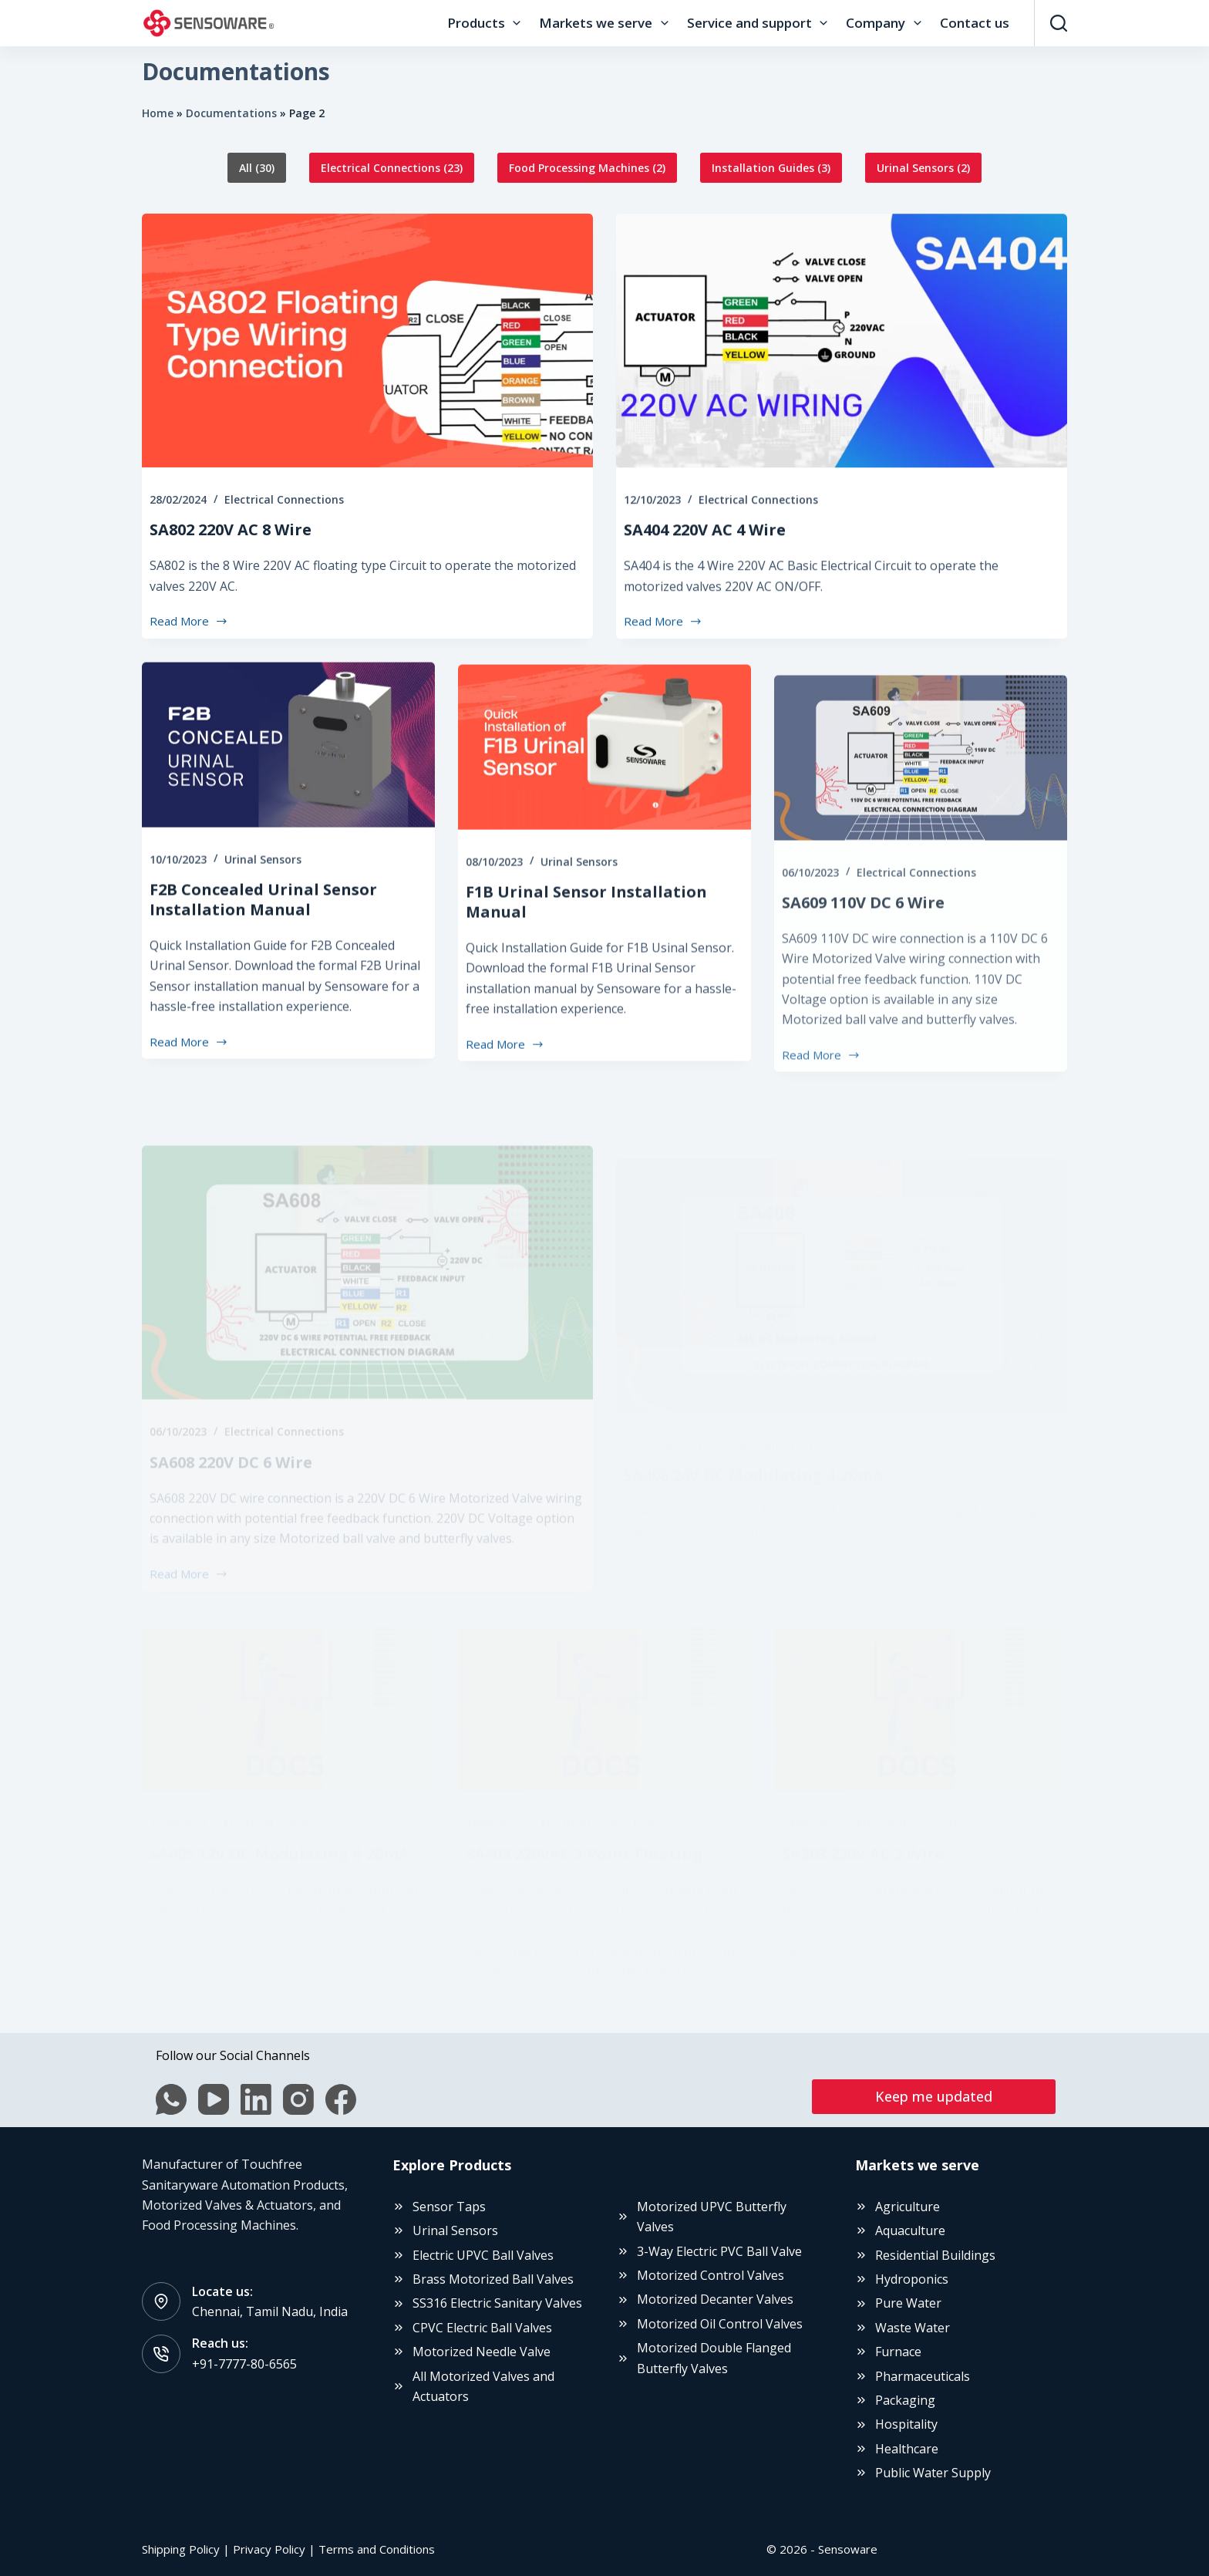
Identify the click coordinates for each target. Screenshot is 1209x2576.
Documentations (231, 113)
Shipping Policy (181, 2549)
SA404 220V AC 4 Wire (705, 555)
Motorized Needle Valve (482, 2351)
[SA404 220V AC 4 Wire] (841, 367)
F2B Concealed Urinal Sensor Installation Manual (263, 954)
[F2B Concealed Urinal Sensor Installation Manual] (288, 800)
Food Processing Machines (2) (587, 167)
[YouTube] (211, 2098)
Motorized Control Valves (710, 2275)
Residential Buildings (935, 2255)
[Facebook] (338, 2098)
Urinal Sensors (262, 914)
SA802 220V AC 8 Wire (231, 534)
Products (486, 23)
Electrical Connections (284, 504)
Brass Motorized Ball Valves (493, 2279)
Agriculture (907, 2206)
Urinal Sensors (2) (923, 167)
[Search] (1058, 23)
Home (157, 113)
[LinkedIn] (253, 2098)
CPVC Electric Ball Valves (482, 2327)
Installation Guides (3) (771, 167)
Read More (189, 627)
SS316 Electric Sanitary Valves (497, 2302)
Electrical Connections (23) (392, 167)
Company (886, 23)
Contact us (974, 23)
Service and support (760, 23)
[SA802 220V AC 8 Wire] (367, 346)
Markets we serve (606, 23)
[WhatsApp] (168, 2098)
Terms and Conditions (376, 2549)
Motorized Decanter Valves (715, 2299)
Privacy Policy (269, 2549)
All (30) (256, 167)
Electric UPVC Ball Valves (483, 2255)
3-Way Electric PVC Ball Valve (719, 2251)
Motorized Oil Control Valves (720, 2323)
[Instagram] (296, 2098)
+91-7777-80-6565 (244, 2363)
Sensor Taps (449, 2206)
